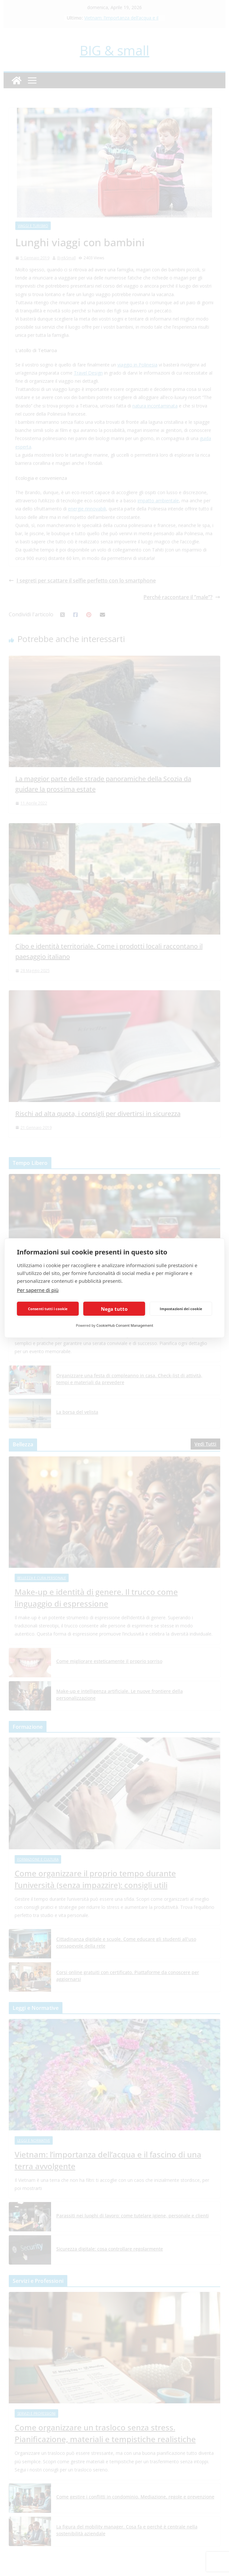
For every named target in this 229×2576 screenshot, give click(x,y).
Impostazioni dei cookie (181, 1308)
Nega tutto (114, 1309)
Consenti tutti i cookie (48, 1308)
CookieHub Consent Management (124, 1325)
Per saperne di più (38, 1290)
